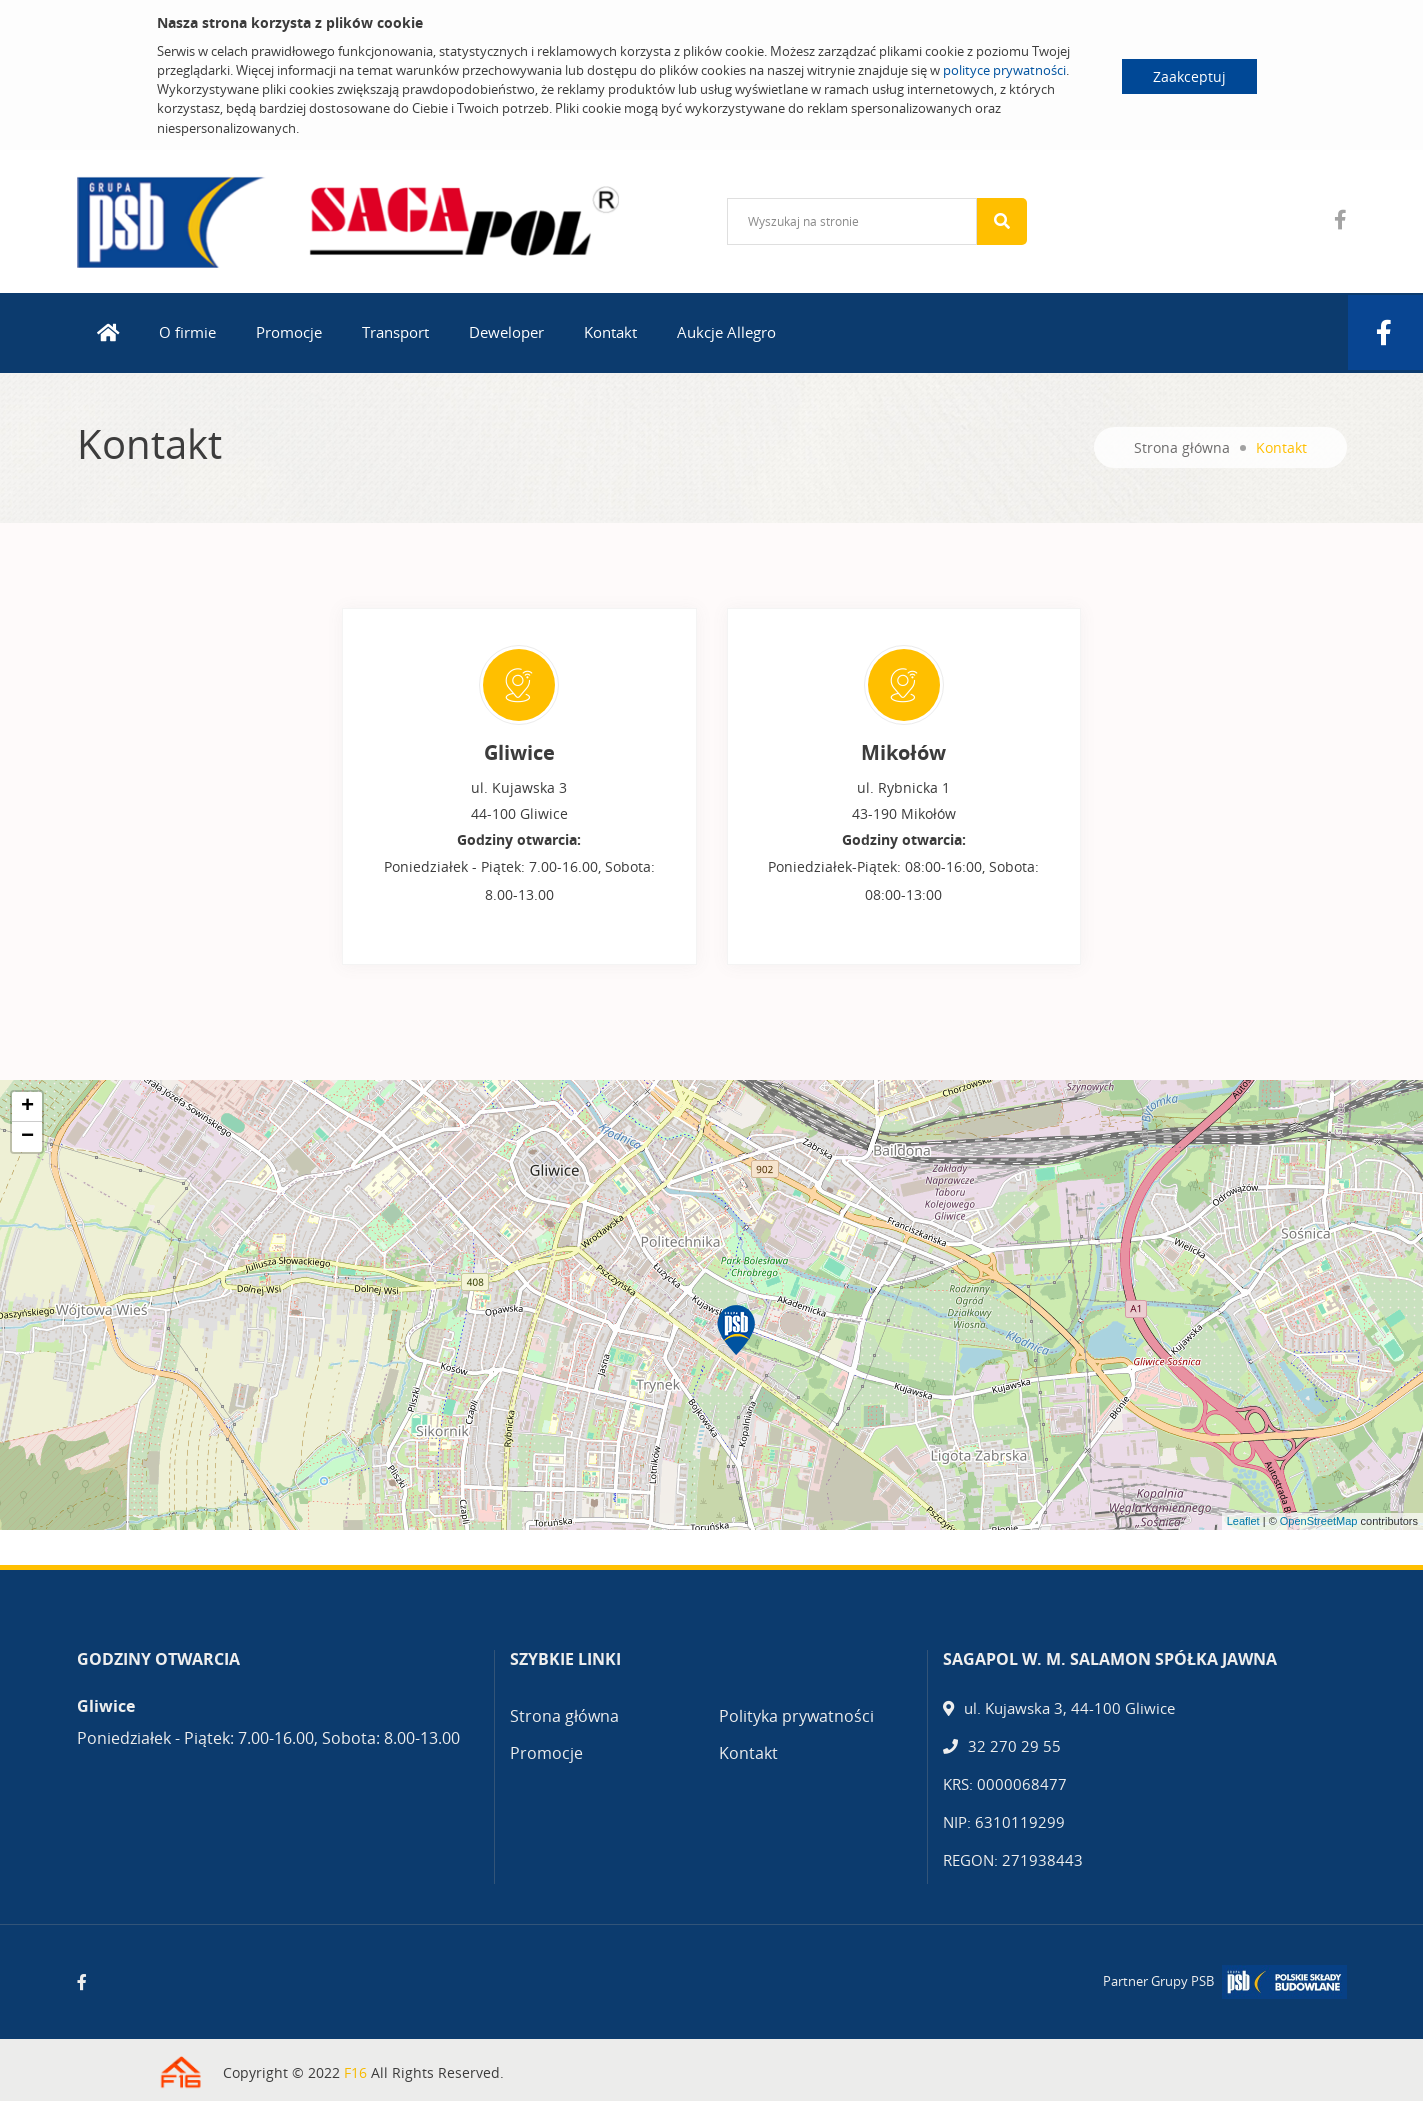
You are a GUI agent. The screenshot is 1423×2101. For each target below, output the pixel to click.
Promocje (289, 332)
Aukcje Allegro (726, 332)
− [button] (27, 1137)
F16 (355, 2072)
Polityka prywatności (796, 1716)
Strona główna (1182, 447)
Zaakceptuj (1189, 76)
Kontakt (610, 332)
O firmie (187, 332)
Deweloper (506, 332)
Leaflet (1243, 1521)
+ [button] (27, 1107)
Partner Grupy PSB (1158, 1981)
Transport (395, 332)
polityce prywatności (1004, 70)
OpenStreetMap (1319, 1521)
